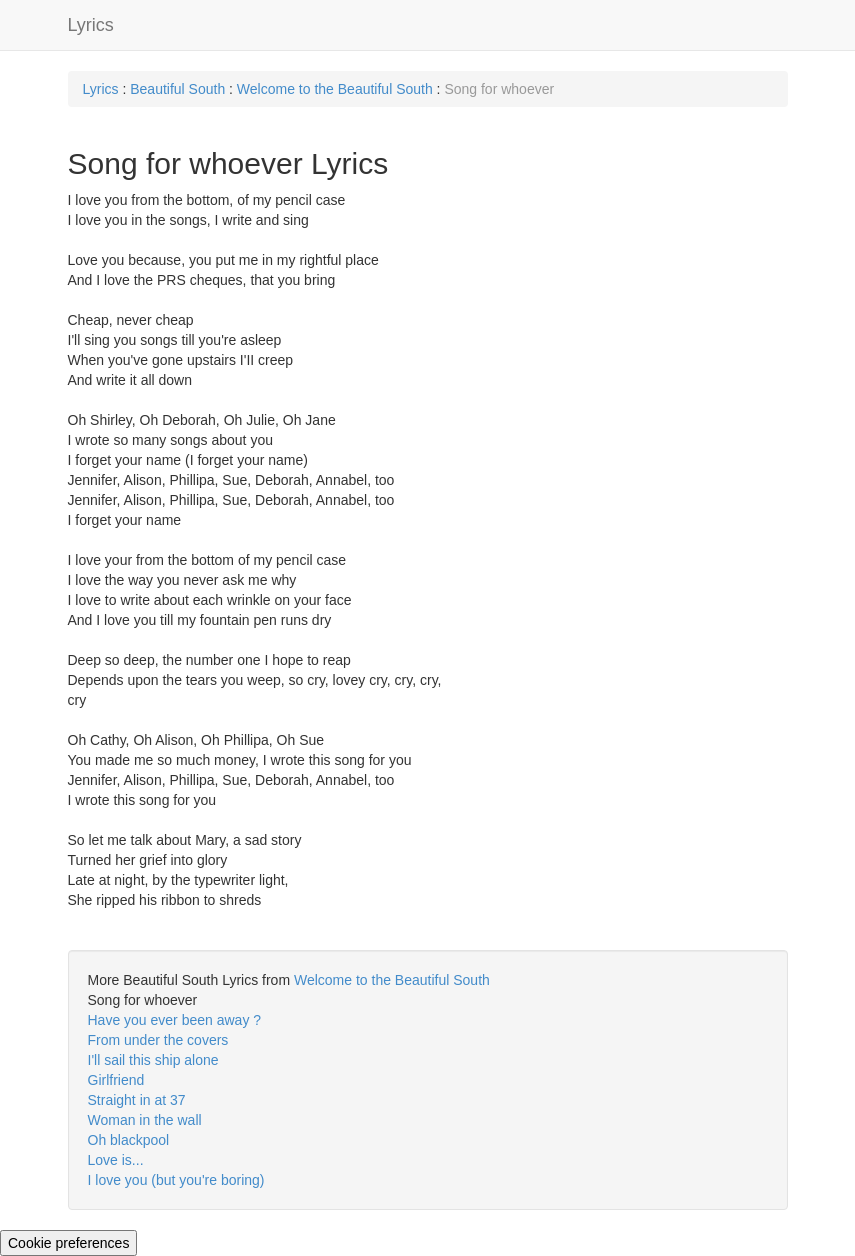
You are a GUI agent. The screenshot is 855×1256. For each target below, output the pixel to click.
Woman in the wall (145, 1120)
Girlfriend (116, 1080)
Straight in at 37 (137, 1100)
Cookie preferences (68, 1243)
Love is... (116, 1160)
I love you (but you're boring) (176, 1180)
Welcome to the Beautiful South (335, 89)
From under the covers (158, 1040)
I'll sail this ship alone (153, 1060)
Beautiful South (177, 89)
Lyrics (91, 25)
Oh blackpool (129, 1140)
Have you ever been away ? (175, 1020)
